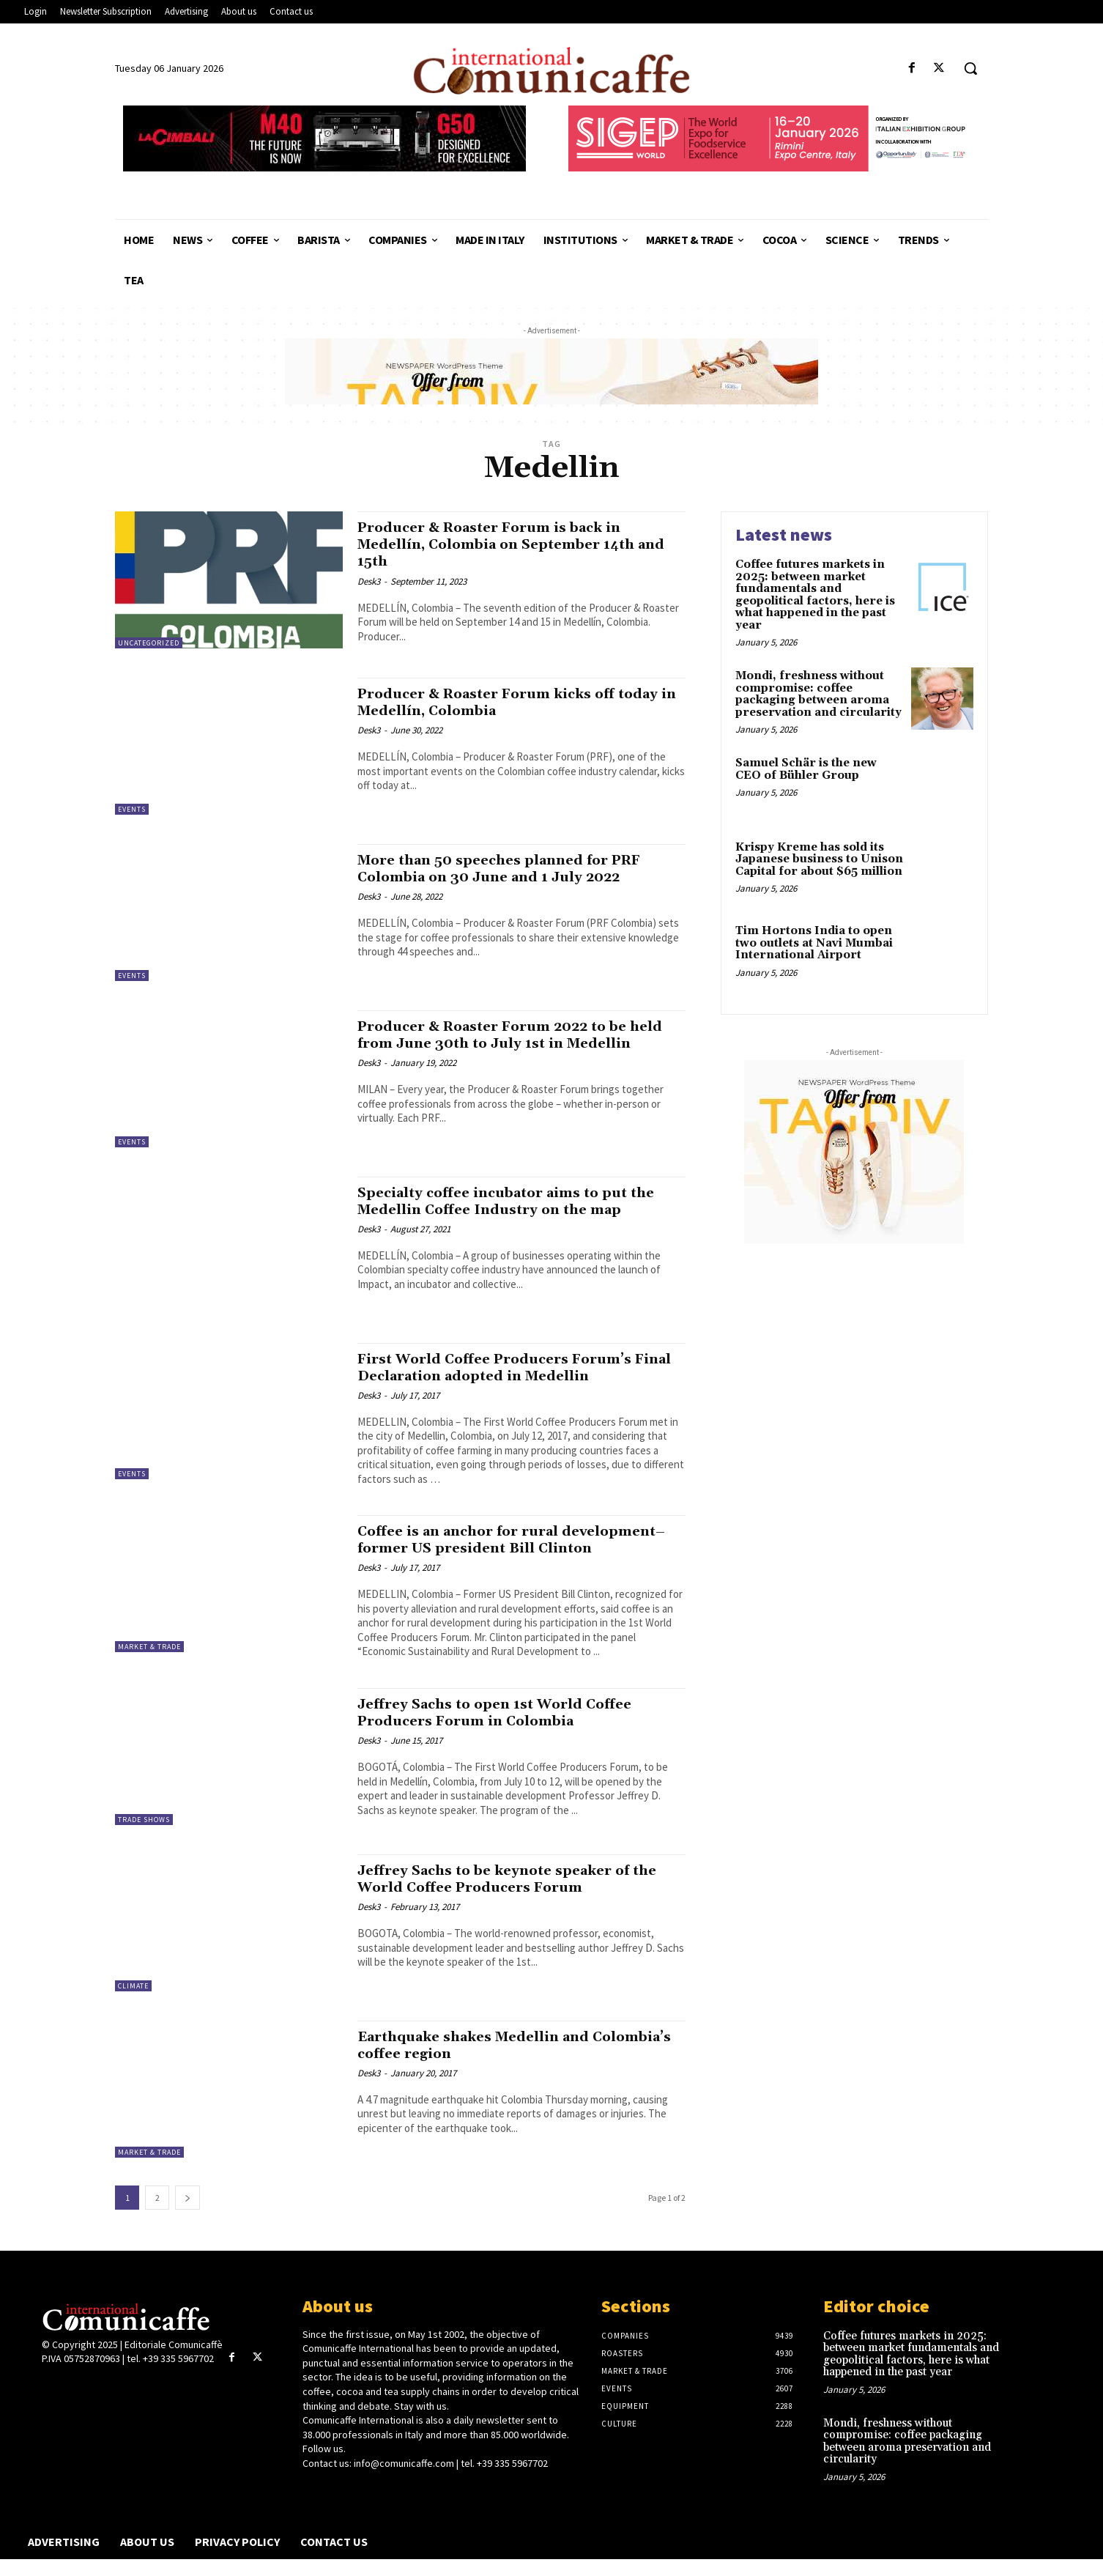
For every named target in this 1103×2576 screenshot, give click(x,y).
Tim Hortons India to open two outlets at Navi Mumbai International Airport (814, 943)
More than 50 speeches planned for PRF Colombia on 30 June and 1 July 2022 (514, 869)
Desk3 (368, 581)
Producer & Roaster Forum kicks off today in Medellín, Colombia (501, 702)
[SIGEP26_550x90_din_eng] (769, 138)
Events (132, 809)
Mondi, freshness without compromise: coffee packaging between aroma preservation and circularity (818, 694)
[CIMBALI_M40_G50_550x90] (324, 138)
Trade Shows (144, 1836)
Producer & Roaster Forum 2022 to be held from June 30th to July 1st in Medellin (508, 1043)
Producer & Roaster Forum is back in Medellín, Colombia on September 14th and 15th (512, 544)
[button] (970, 68)
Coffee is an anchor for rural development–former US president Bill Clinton (512, 1548)
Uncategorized (148, 643)
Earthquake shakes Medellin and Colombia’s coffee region (488, 2062)
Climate (133, 2002)
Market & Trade (149, 1646)
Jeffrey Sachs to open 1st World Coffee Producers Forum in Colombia (509, 1729)
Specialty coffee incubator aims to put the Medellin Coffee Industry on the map (517, 1201)
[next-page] (187, 2214)
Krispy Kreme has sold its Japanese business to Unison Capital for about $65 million (819, 859)
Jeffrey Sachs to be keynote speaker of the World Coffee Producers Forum (508, 1896)
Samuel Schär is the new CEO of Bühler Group (806, 769)
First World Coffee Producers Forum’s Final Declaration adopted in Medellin (510, 1367)
